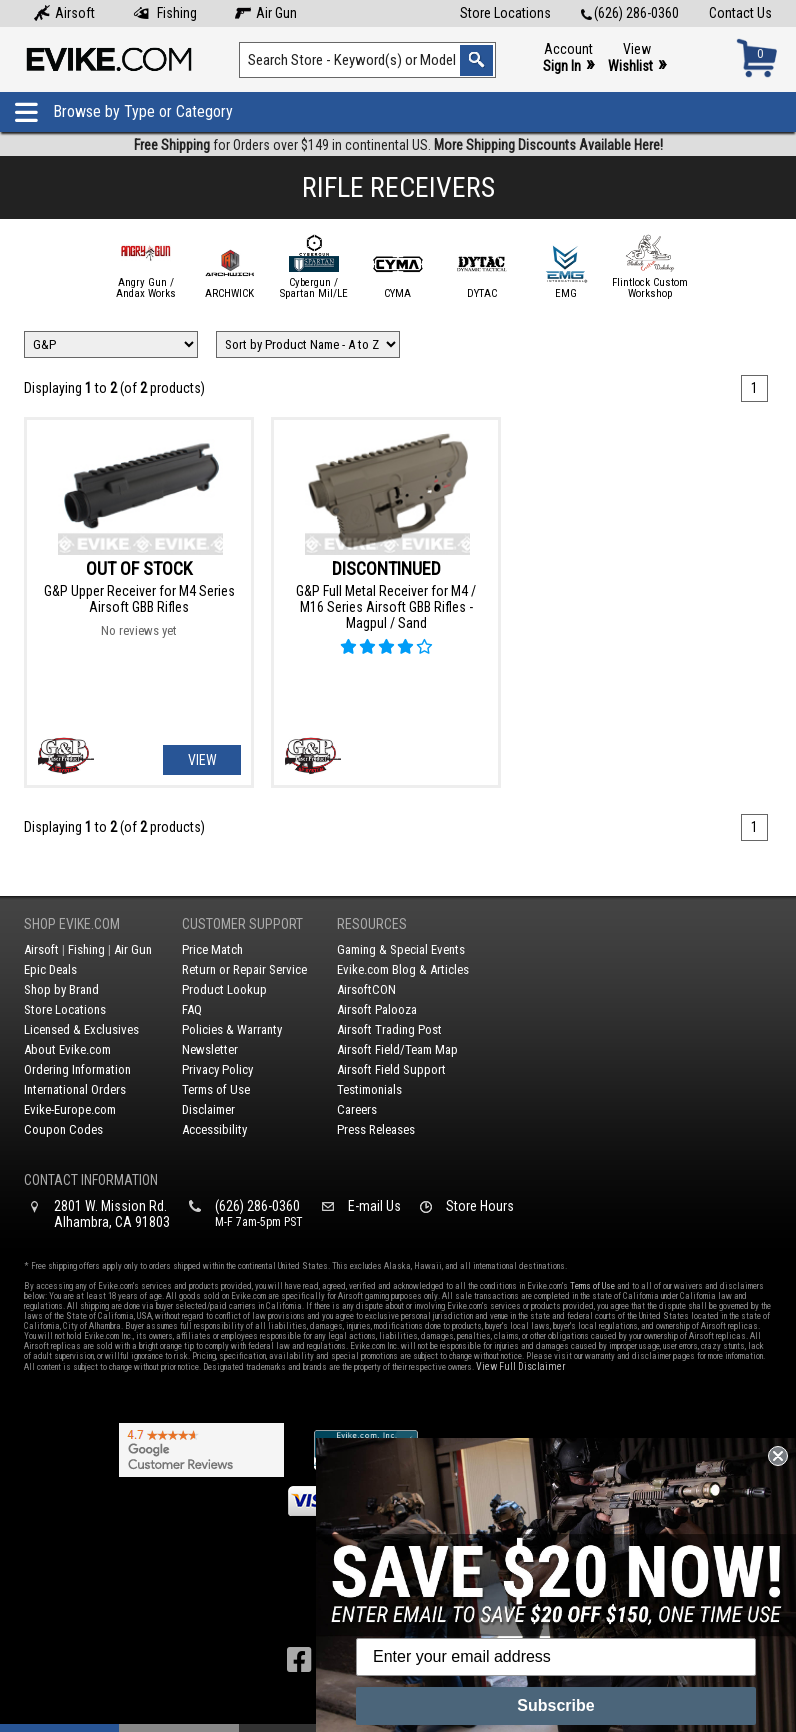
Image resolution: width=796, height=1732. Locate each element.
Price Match (212, 949)
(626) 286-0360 (630, 13)
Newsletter (210, 1049)
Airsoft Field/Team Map (397, 1049)
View (637, 58)
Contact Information (91, 1180)
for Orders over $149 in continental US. (398, 145)
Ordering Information (77, 1069)
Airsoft (64, 13)
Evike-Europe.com (70, 1109)
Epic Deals (50, 969)
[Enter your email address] (556, 1657)
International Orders (75, 1089)
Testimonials (369, 1089)
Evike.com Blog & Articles (403, 969)
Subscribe (555, 1705)
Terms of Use (216, 1089)
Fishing (165, 13)
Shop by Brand (61, 989)
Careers (357, 1109)
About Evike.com (67, 1049)
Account (568, 58)
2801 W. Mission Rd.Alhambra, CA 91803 (112, 1214)
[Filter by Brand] (111, 344)
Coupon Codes (63, 1129)
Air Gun (266, 13)
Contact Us (740, 13)
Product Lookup (224, 989)
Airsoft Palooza (377, 1009)
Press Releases (376, 1129)
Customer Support (242, 924)
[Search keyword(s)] (367, 60)
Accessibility (214, 1129)
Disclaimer (208, 1109)
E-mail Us (374, 1206)
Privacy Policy (217, 1069)
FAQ (192, 1009)
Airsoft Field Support (391, 1069)
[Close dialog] (778, 1456)
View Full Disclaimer (520, 1366)
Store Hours (480, 1206)
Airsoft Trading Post (389, 1029)
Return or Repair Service (244, 969)
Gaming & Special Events (401, 949)
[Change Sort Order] (308, 344)
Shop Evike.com (72, 924)
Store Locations (505, 13)
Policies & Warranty (232, 1029)
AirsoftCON (366, 989)
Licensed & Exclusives (81, 1029)
